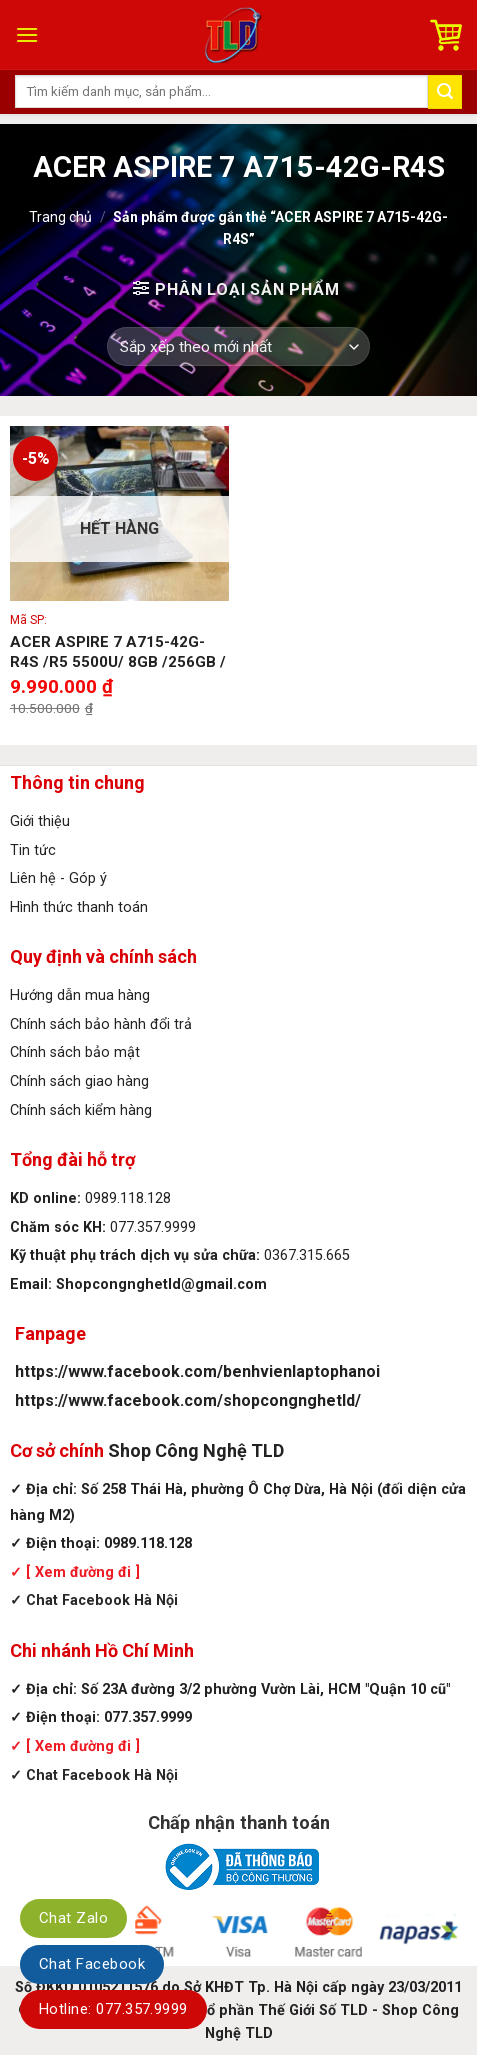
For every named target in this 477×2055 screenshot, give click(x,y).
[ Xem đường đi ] (81, 1572)
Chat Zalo (73, 1918)
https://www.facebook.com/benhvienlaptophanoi (197, 1371)
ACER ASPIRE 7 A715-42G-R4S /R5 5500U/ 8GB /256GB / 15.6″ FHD (118, 661)
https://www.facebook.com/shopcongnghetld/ (188, 1400)
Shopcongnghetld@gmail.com (161, 1284)
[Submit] (445, 92)
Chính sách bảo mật (75, 1052)
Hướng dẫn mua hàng (80, 995)
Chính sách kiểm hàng (81, 1110)
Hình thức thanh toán (79, 907)
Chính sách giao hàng (79, 1081)
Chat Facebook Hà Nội (102, 1600)
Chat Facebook (92, 1964)
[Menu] (27, 34)
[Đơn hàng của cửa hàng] (238, 346)
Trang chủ (60, 217)
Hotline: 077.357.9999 (113, 2009)
